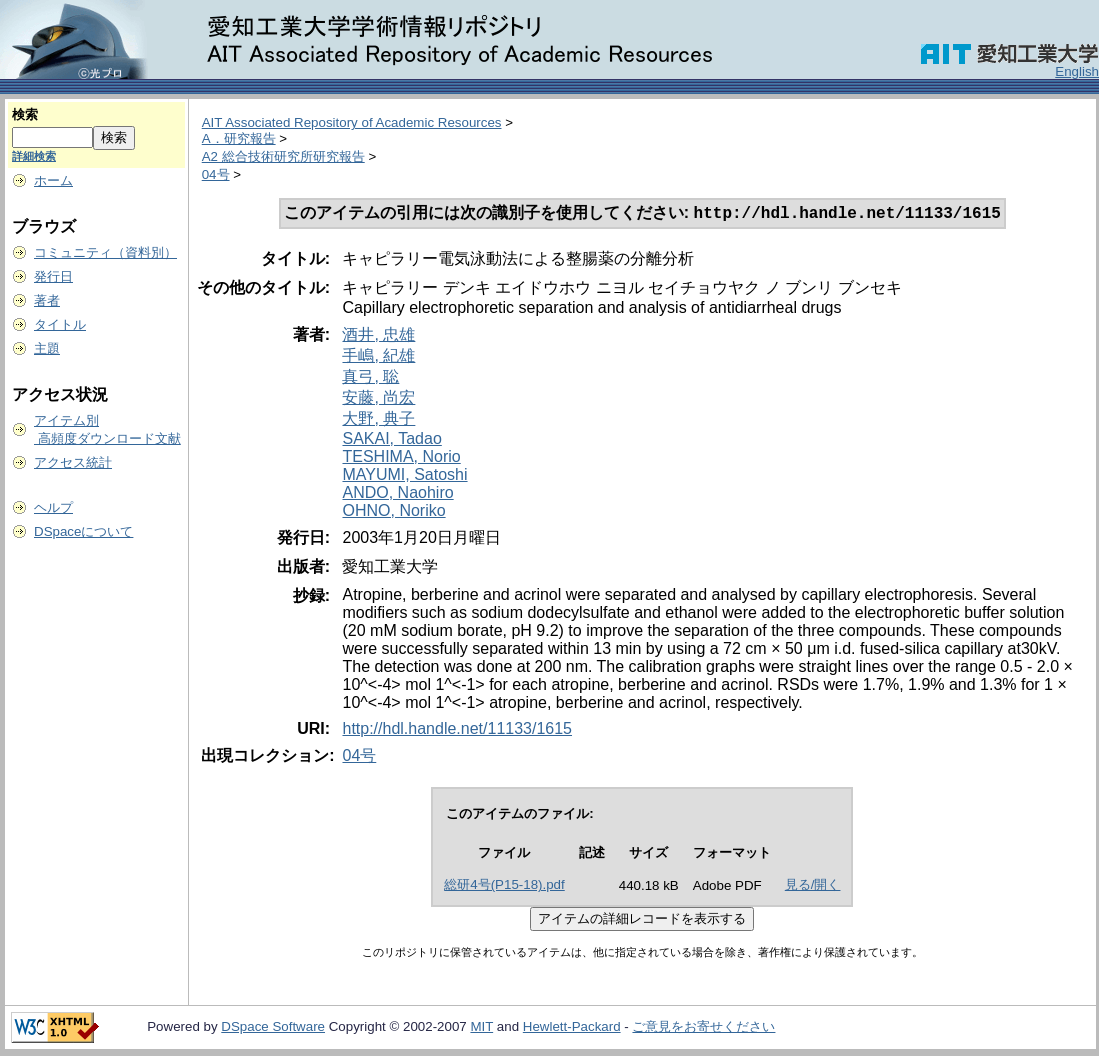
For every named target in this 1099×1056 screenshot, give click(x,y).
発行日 (53, 276)
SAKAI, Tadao (391, 440)
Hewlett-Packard (572, 1028)
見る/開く (813, 886)
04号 (216, 174)
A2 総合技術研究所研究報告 (283, 156)
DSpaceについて (83, 531)
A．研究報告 (239, 138)
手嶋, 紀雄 (378, 357)
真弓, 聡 (370, 378)
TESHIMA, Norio (401, 458)
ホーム (53, 180)
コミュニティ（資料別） (105, 252)
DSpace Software (273, 1028)
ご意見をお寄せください (703, 1028)
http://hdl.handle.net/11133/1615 (457, 730)
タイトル (60, 324)
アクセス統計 (73, 462)
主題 (47, 348)
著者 (47, 300)
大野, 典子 (378, 420)
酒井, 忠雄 (378, 336)
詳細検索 (34, 156)
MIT (481, 1028)
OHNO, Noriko (393, 512)
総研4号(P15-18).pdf (504, 886)
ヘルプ (53, 507)
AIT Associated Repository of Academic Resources (352, 122)
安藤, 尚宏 (378, 399)
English (1077, 71)
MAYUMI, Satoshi (404, 476)
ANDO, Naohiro (397, 494)
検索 (25, 114)
